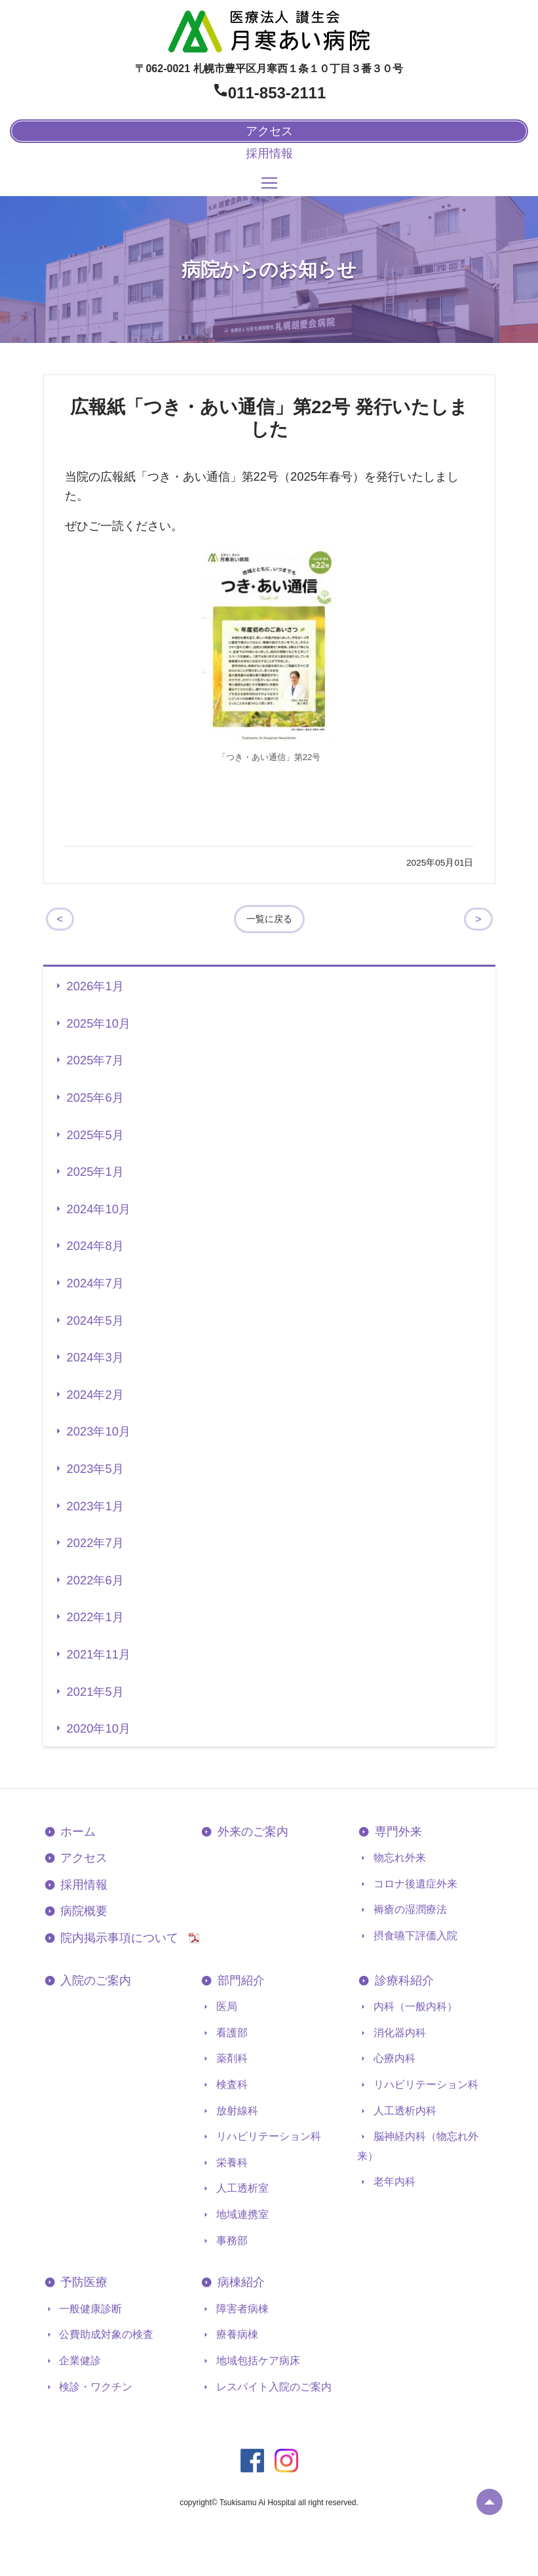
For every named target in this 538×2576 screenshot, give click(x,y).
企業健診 (78, 2360)
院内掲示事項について (124, 1937)
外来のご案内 (251, 1831)
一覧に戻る (269, 919)
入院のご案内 (95, 1980)
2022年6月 (95, 1580)
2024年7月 (95, 1283)
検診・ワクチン (94, 2386)
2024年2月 (95, 1394)
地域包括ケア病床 (256, 2360)
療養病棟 (235, 2334)
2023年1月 (95, 1506)
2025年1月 (95, 1171)
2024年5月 (95, 1320)
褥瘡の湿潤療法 (408, 1909)
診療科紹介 (403, 1980)
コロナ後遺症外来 (413, 1883)
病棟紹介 (239, 2282)
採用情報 (269, 153)
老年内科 (392, 2181)
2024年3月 (95, 1357)
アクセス (83, 1857)
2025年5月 (95, 1135)
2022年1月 (95, 1617)
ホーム (77, 1831)
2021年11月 (98, 1654)
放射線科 (235, 2110)
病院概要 (83, 1911)
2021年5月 (95, 1692)
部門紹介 (239, 1980)
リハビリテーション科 (266, 2136)
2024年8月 (95, 1246)
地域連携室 (240, 2214)
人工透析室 (240, 2188)
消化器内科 (397, 2032)
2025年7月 (95, 1060)
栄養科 (230, 2162)
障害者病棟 (240, 2308)
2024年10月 (98, 1209)
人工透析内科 (403, 2110)
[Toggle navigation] (269, 183)
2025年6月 (95, 1097)
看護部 (230, 2032)
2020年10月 (98, 1728)
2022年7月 (95, 1543)
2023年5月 (95, 1469)
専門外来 (397, 1831)
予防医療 (83, 2282)
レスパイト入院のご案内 (272, 2386)
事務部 (230, 2240)
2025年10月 (98, 1023)
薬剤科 (230, 2058)
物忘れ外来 (397, 1857)
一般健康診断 (89, 2308)
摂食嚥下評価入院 (413, 1935)
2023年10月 (98, 1431)
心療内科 (392, 2058)
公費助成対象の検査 (104, 2334)
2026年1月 (95, 986)
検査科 (230, 2084)
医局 (225, 2006)
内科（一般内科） (413, 2006)
